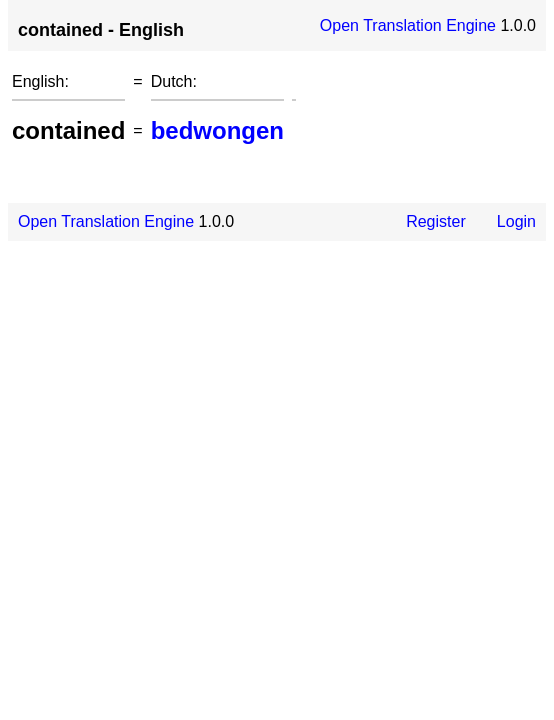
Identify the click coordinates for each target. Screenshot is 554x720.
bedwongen (217, 130)
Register (436, 221)
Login (516, 221)
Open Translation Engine (408, 25)
